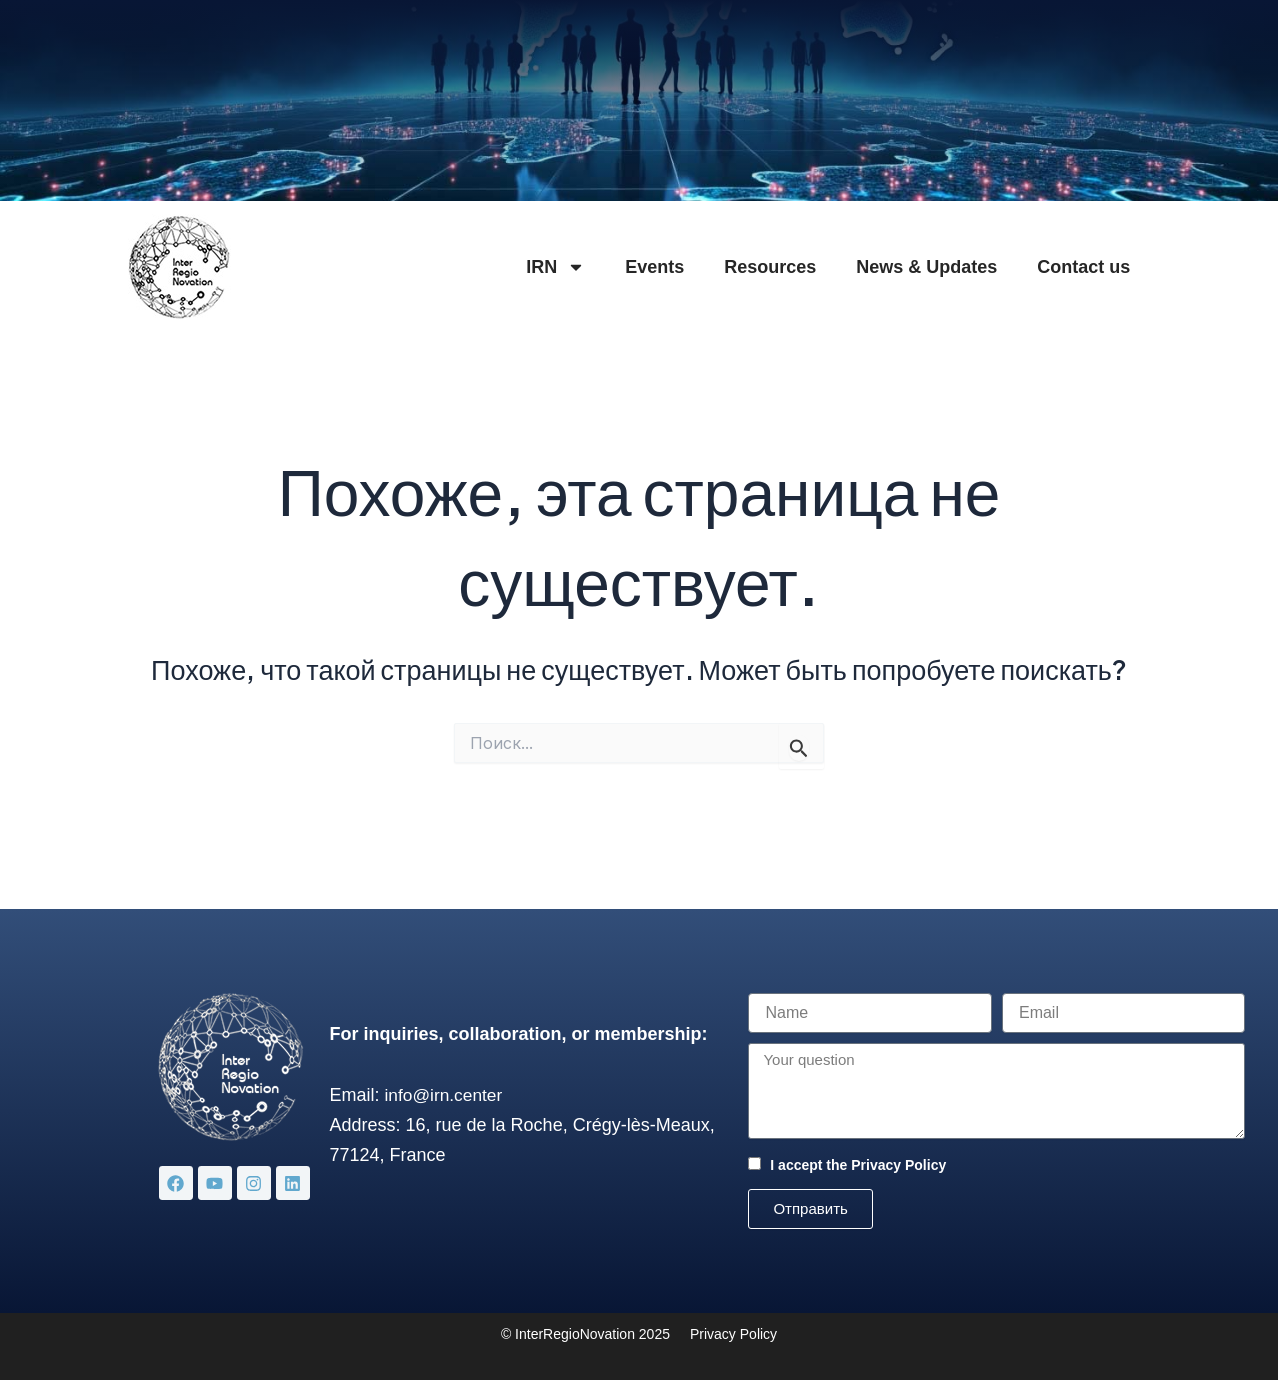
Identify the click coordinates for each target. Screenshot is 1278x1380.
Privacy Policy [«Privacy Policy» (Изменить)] (733, 1334)
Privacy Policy (898, 1165)
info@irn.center (446, 1095)
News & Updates (926, 267)
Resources (770, 267)
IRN (555, 267)
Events (654, 267)
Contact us (1083, 267)
